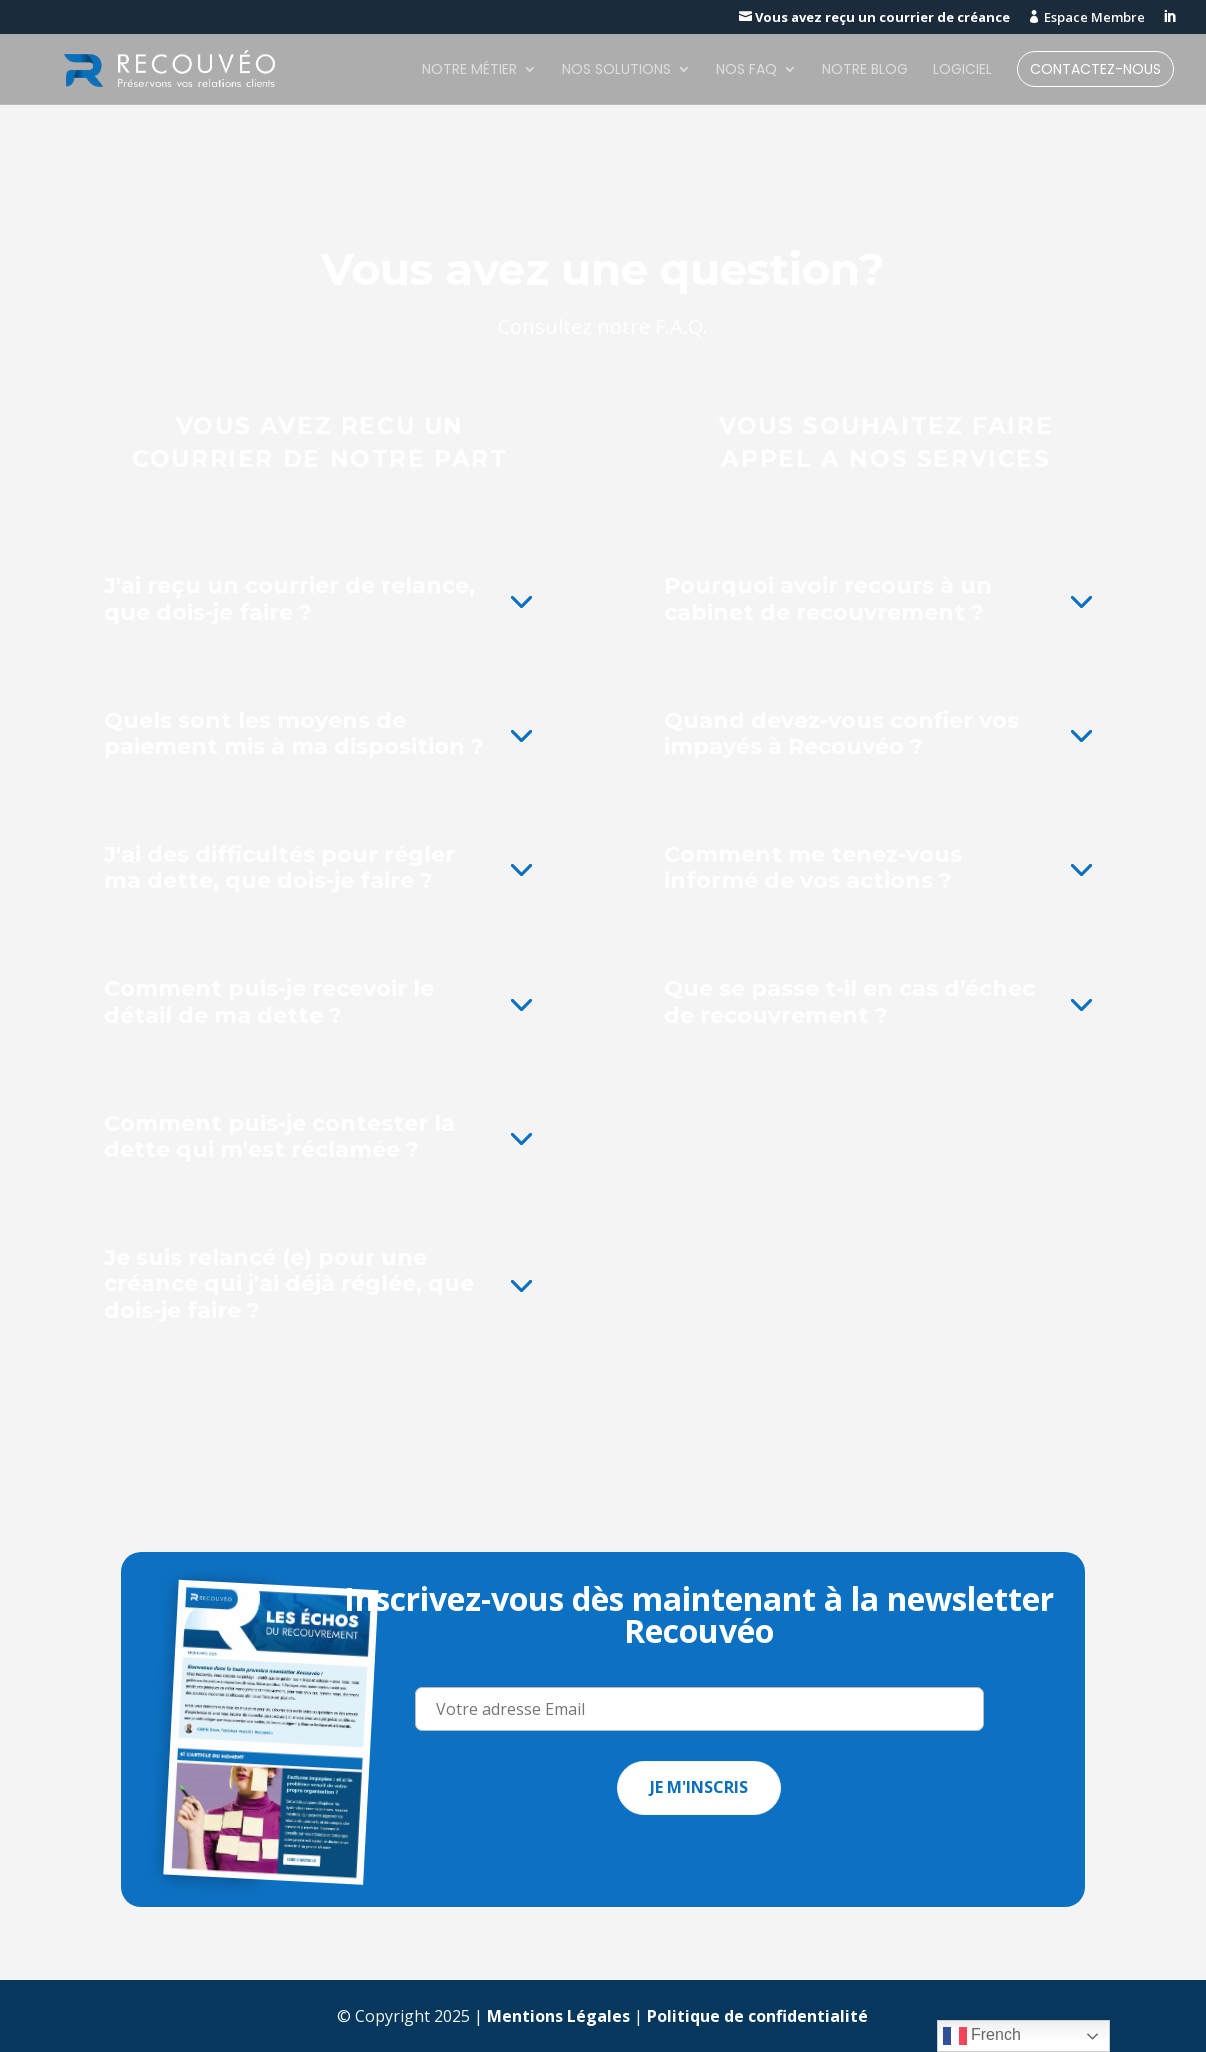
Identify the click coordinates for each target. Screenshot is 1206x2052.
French (982, 2036)
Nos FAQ (746, 70)
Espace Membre (1086, 18)
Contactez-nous (1095, 70)
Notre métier (469, 70)
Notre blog (865, 70)
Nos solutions (616, 70)
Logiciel (962, 70)
